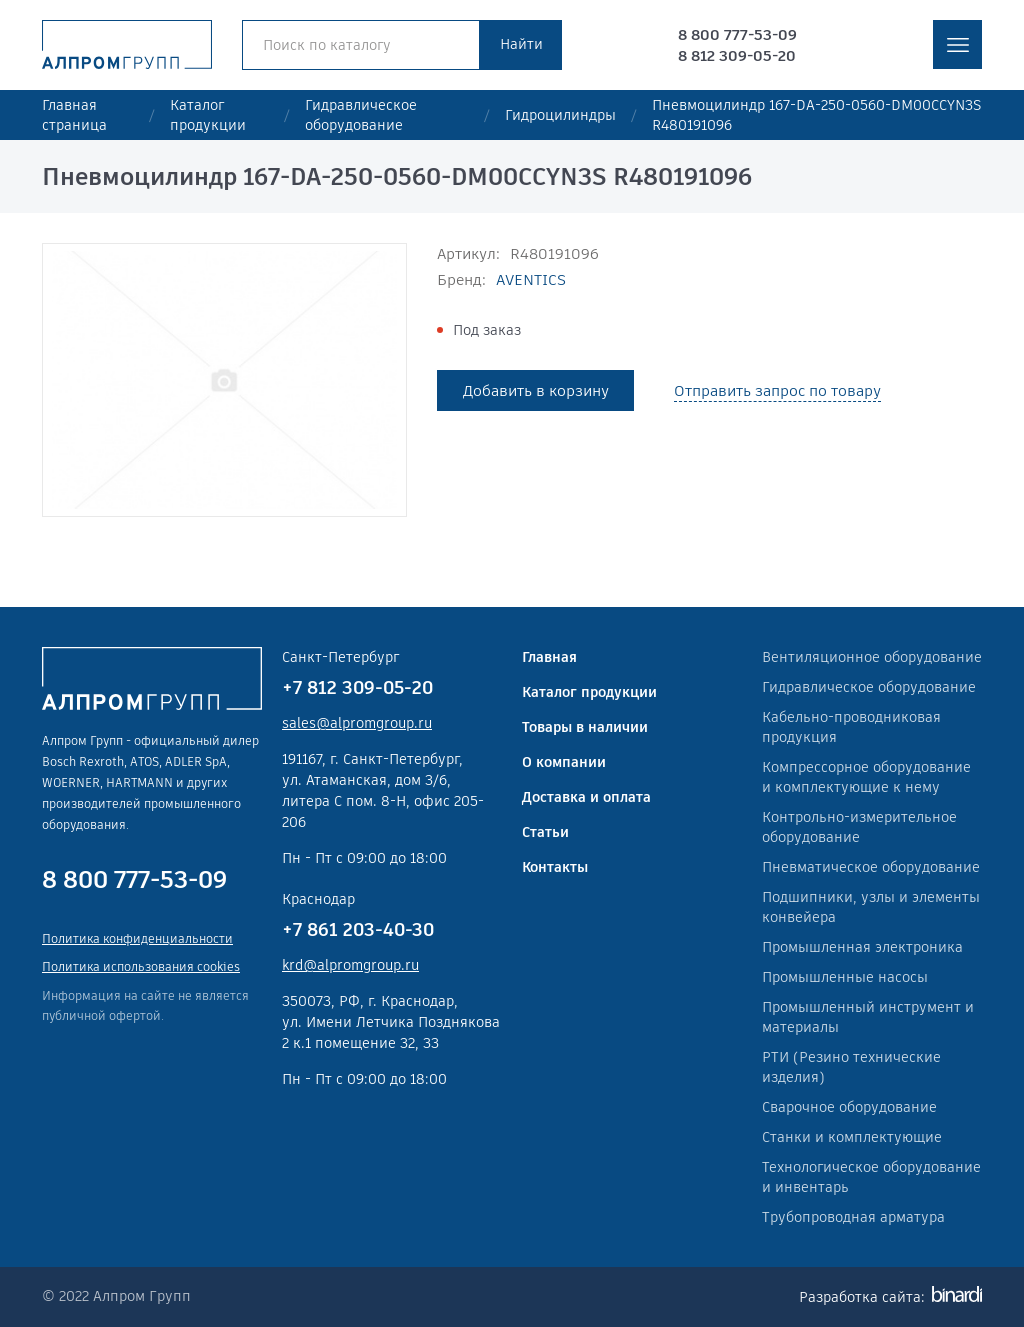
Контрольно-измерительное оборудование (859, 827)
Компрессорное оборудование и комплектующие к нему (866, 777)
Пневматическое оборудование (871, 867)
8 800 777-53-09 (737, 34)
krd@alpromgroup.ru (350, 965)
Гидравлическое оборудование (361, 115)
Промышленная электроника (862, 947)
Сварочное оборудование (849, 1107)
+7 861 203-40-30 (358, 929)
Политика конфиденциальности (137, 938)
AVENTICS (531, 279)
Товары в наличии (585, 727)
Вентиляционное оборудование (872, 657)
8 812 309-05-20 (737, 55)
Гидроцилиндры (560, 115)
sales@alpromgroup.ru (357, 723)
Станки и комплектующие (852, 1137)
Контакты (555, 867)
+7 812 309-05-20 (357, 687)
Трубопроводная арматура (853, 1217)
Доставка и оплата (586, 797)
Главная (549, 657)
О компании (564, 762)
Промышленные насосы (845, 977)
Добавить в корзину (536, 390)
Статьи (545, 832)
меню (957, 44)
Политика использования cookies (141, 966)
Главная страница (74, 115)
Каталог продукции (208, 115)
